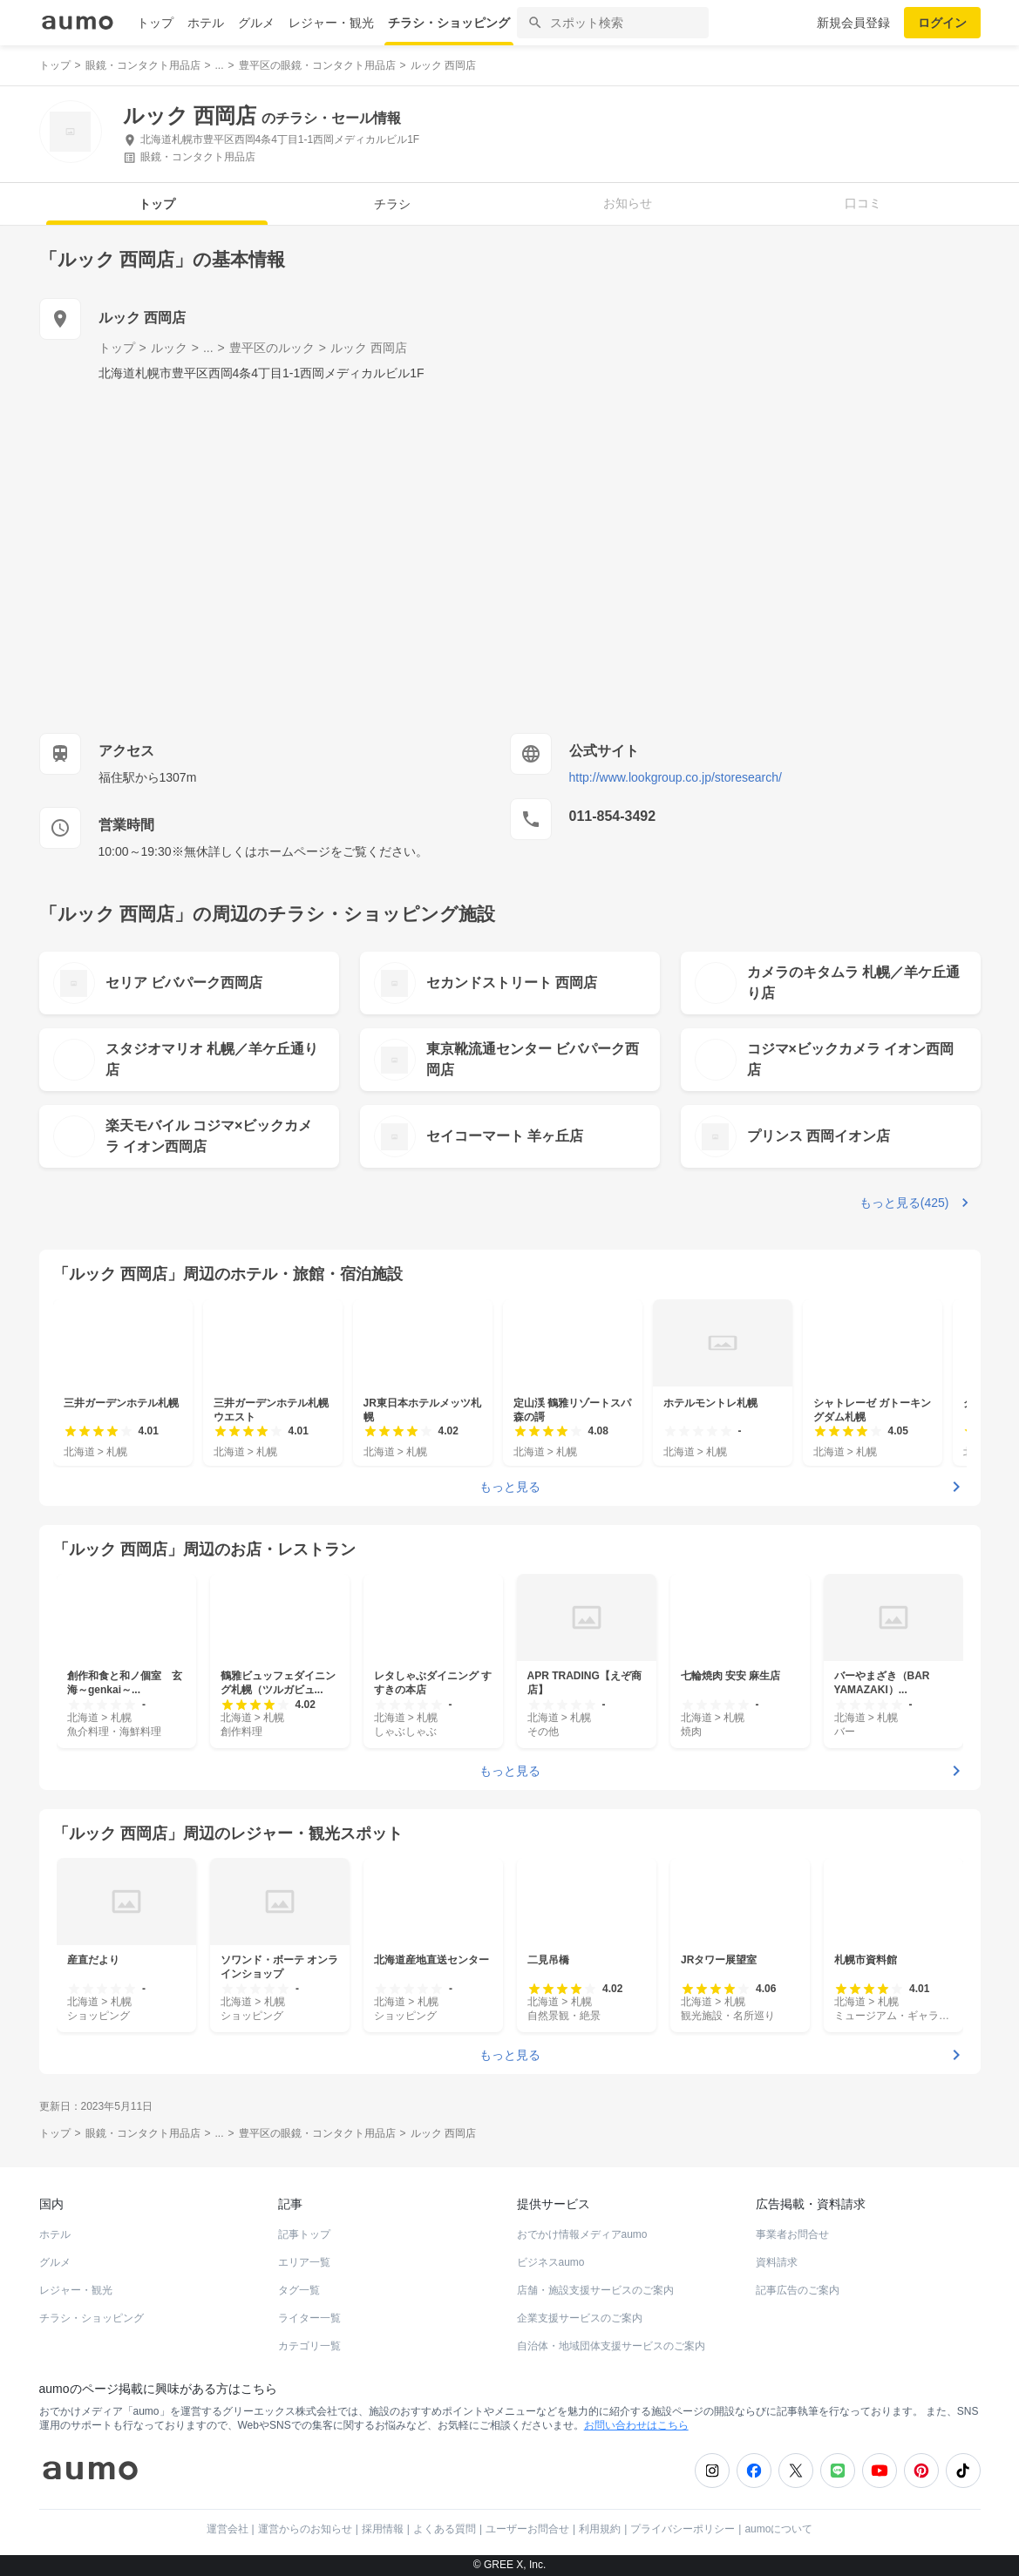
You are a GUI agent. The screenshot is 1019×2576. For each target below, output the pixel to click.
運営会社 (227, 2529)
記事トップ (304, 2234)
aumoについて (778, 2529)
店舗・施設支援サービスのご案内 (595, 2290)
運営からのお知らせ (305, 2529)
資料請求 (777, 2262)
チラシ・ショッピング (449, 23)
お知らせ (627, 203)
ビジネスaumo (551, 2262)
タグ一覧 (299, 2290)
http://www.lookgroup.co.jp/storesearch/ (675, 777)
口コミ (863, 203)
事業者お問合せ (792, 2234)
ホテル (205, 23)
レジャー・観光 (331, 23)
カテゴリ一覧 (309, 2346)
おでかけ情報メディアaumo (582, 2234)
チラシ (392, 204)
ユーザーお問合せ (527, 2529)
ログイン (942, 23)
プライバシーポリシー (682, 2529)
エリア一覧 (304, 2262)
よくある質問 (444, 2529)
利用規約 (600, 2529)
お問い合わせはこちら (636, 2425)
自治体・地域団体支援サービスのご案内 (611, 2346)
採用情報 (383, 2529)
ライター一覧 (309, 2318)
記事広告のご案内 (797, 2290)
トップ (155, 23)
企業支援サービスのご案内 (579, 2318)
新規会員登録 (853, 23)
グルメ (256, 23)
